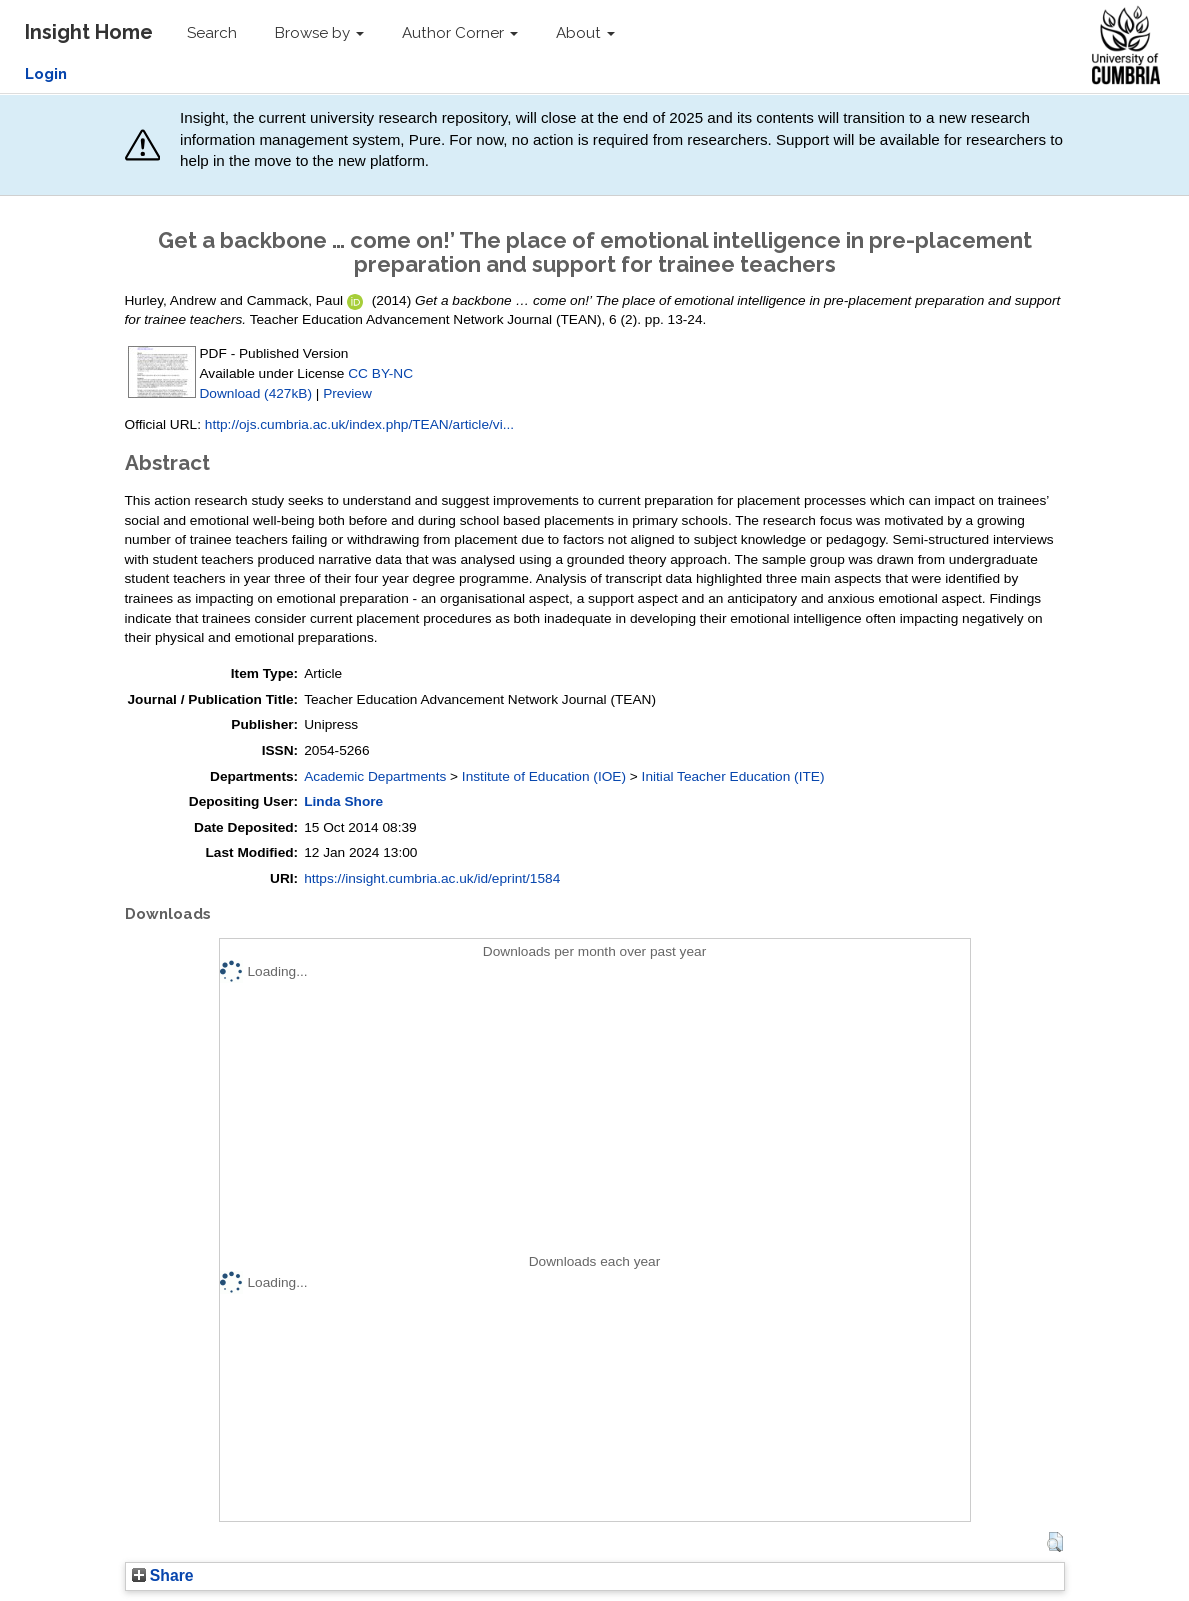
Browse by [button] (319, 33)
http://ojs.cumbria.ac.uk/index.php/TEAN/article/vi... (359, 424)
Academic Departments (375, 776)
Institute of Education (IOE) (544, 776)
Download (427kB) (256, 393)
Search (212, 33)
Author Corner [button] (460, 33)
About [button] (585, 33)
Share (163, 1575)
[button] (1054, 1542)
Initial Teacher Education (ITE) (733, 776)
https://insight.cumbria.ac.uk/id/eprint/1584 (432, 878)
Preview (347, 393)
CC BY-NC (380, 373)
